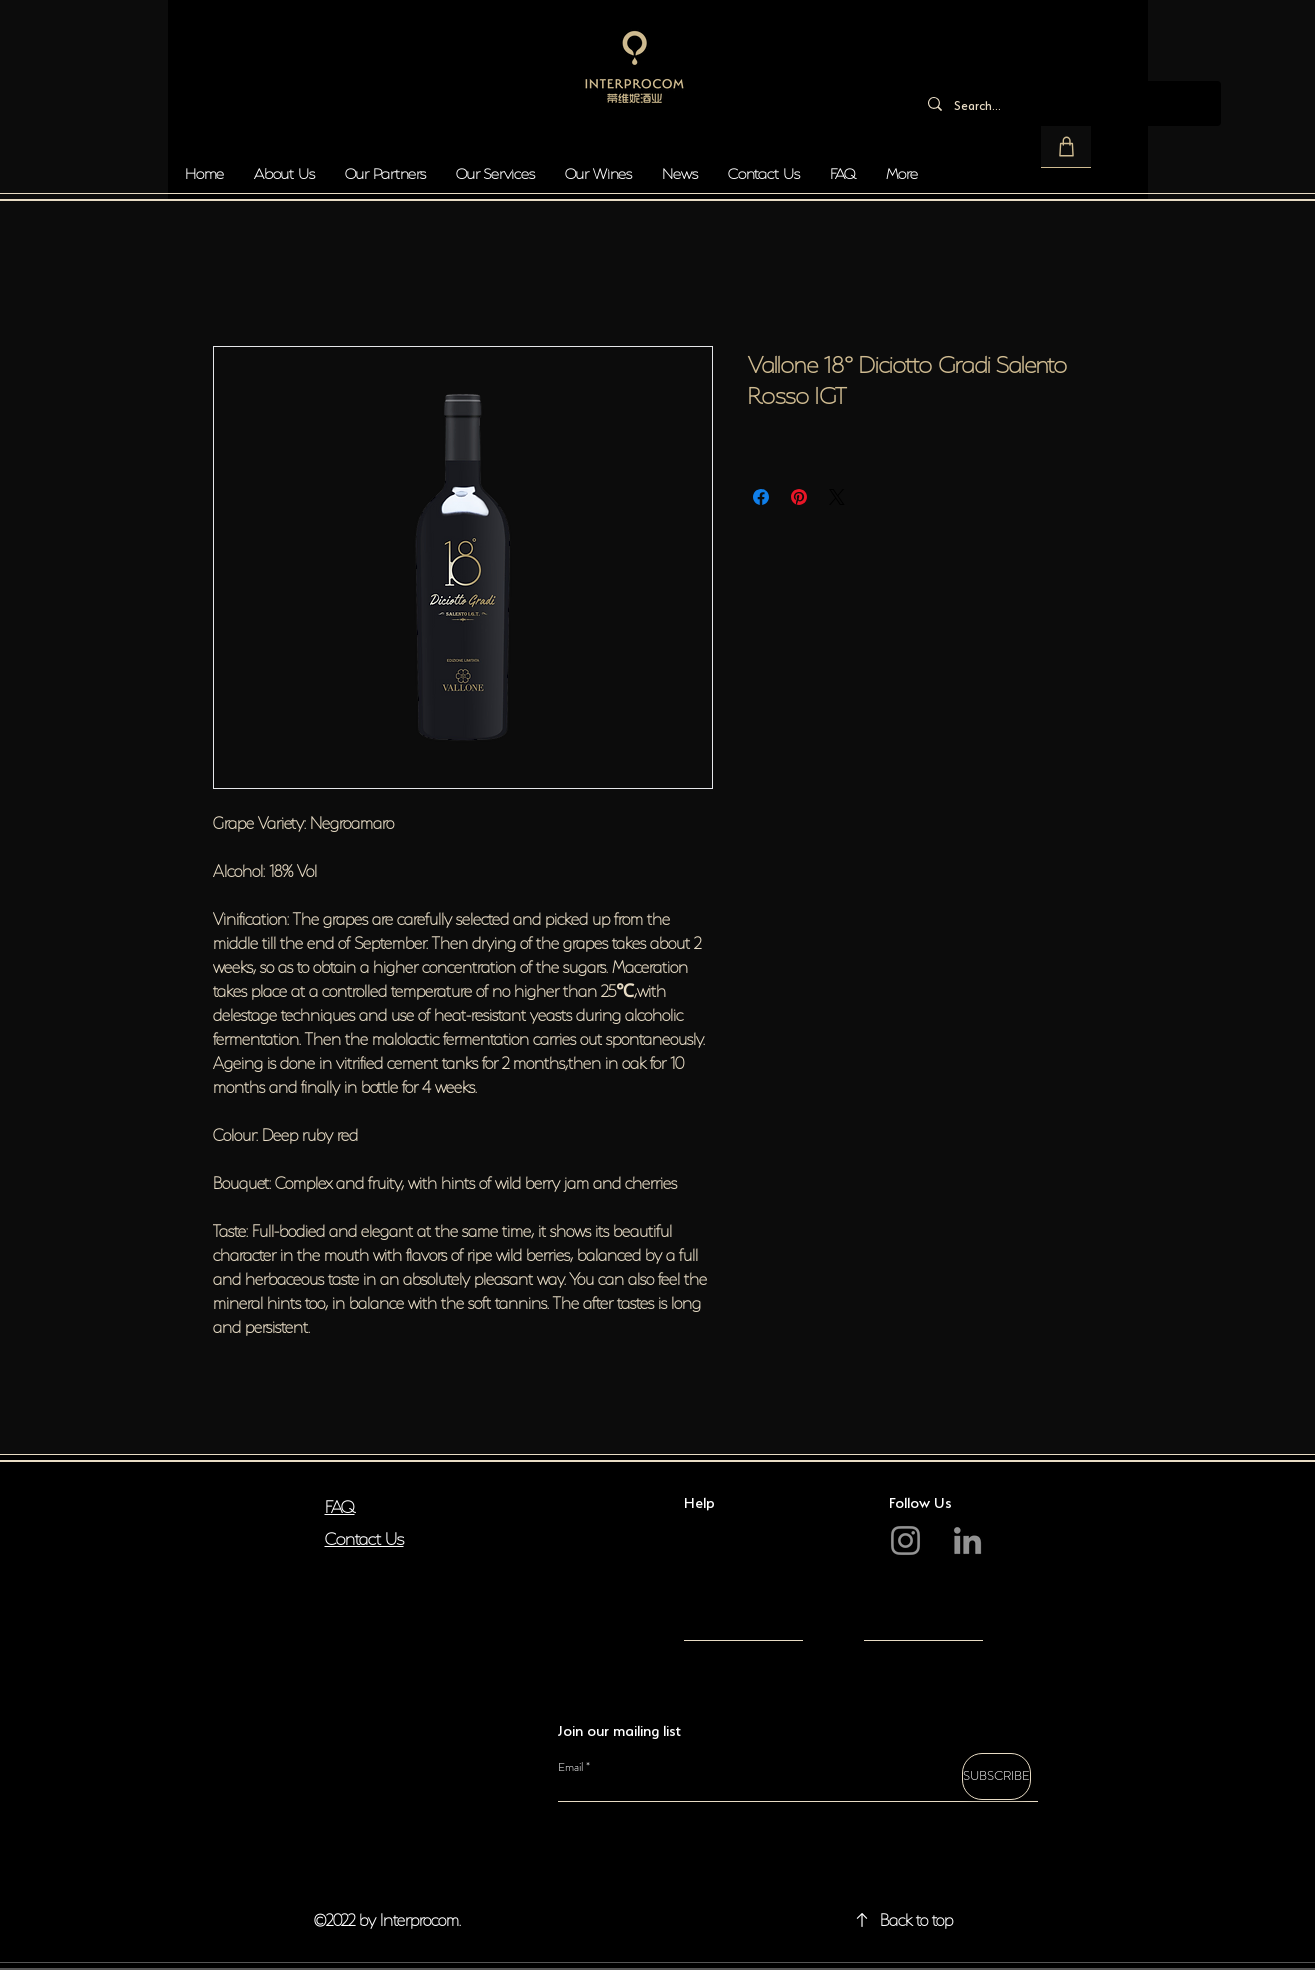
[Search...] (1066, 103)
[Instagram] (905, 1540)
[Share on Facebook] (761, 497)
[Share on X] (837, 497)
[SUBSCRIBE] (996, 1776)
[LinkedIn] (967, 1540)
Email (570, 1767)
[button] (1066, 147)
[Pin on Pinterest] (799, 497)
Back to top (916, 1918)
